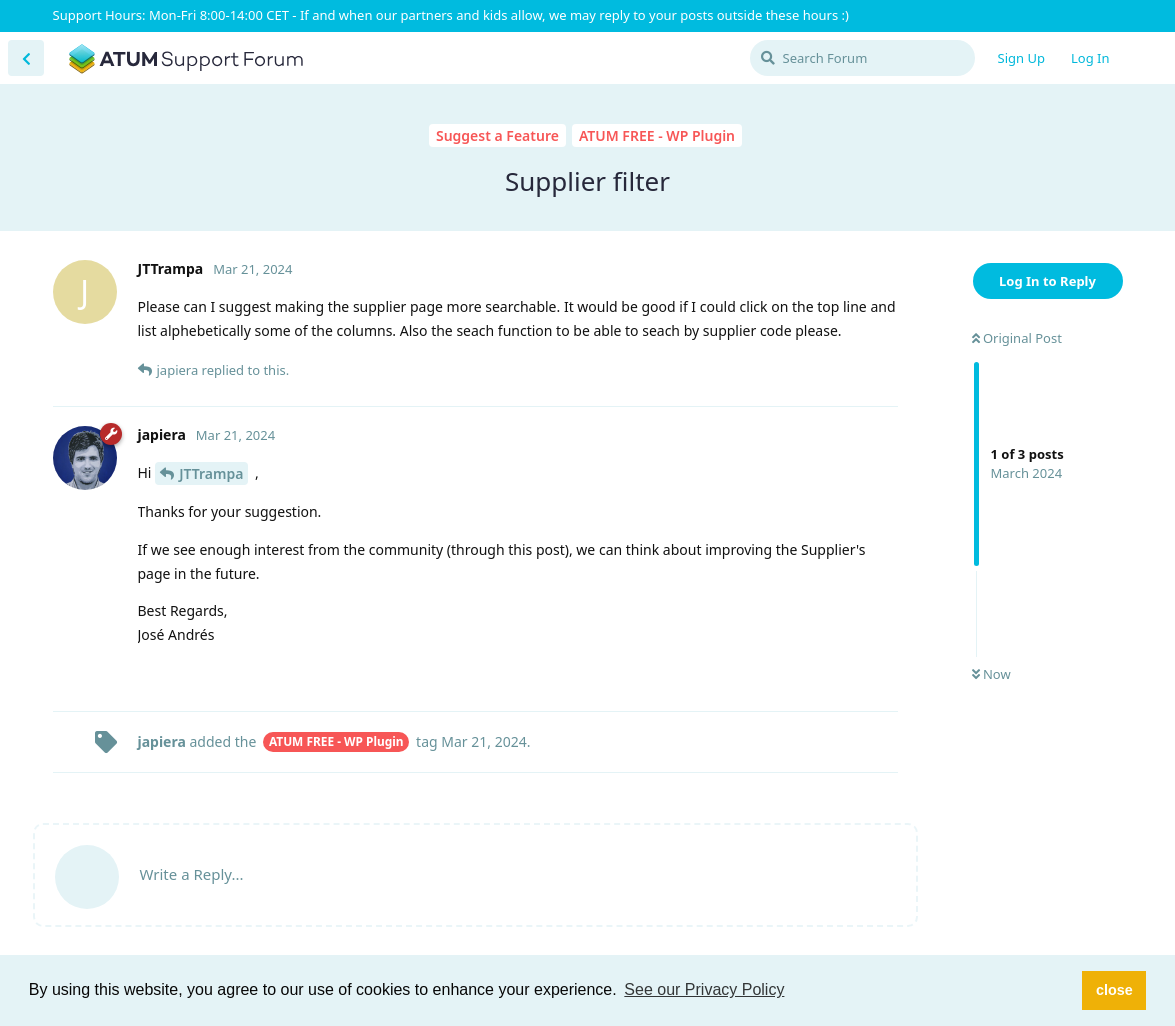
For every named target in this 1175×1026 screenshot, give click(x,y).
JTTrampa (211, 473)
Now (991, 674)
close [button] (1114, 990)
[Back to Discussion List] (26, 58)
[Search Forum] (862, 58)
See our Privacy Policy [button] (704, 989)
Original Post (1017, 338)
